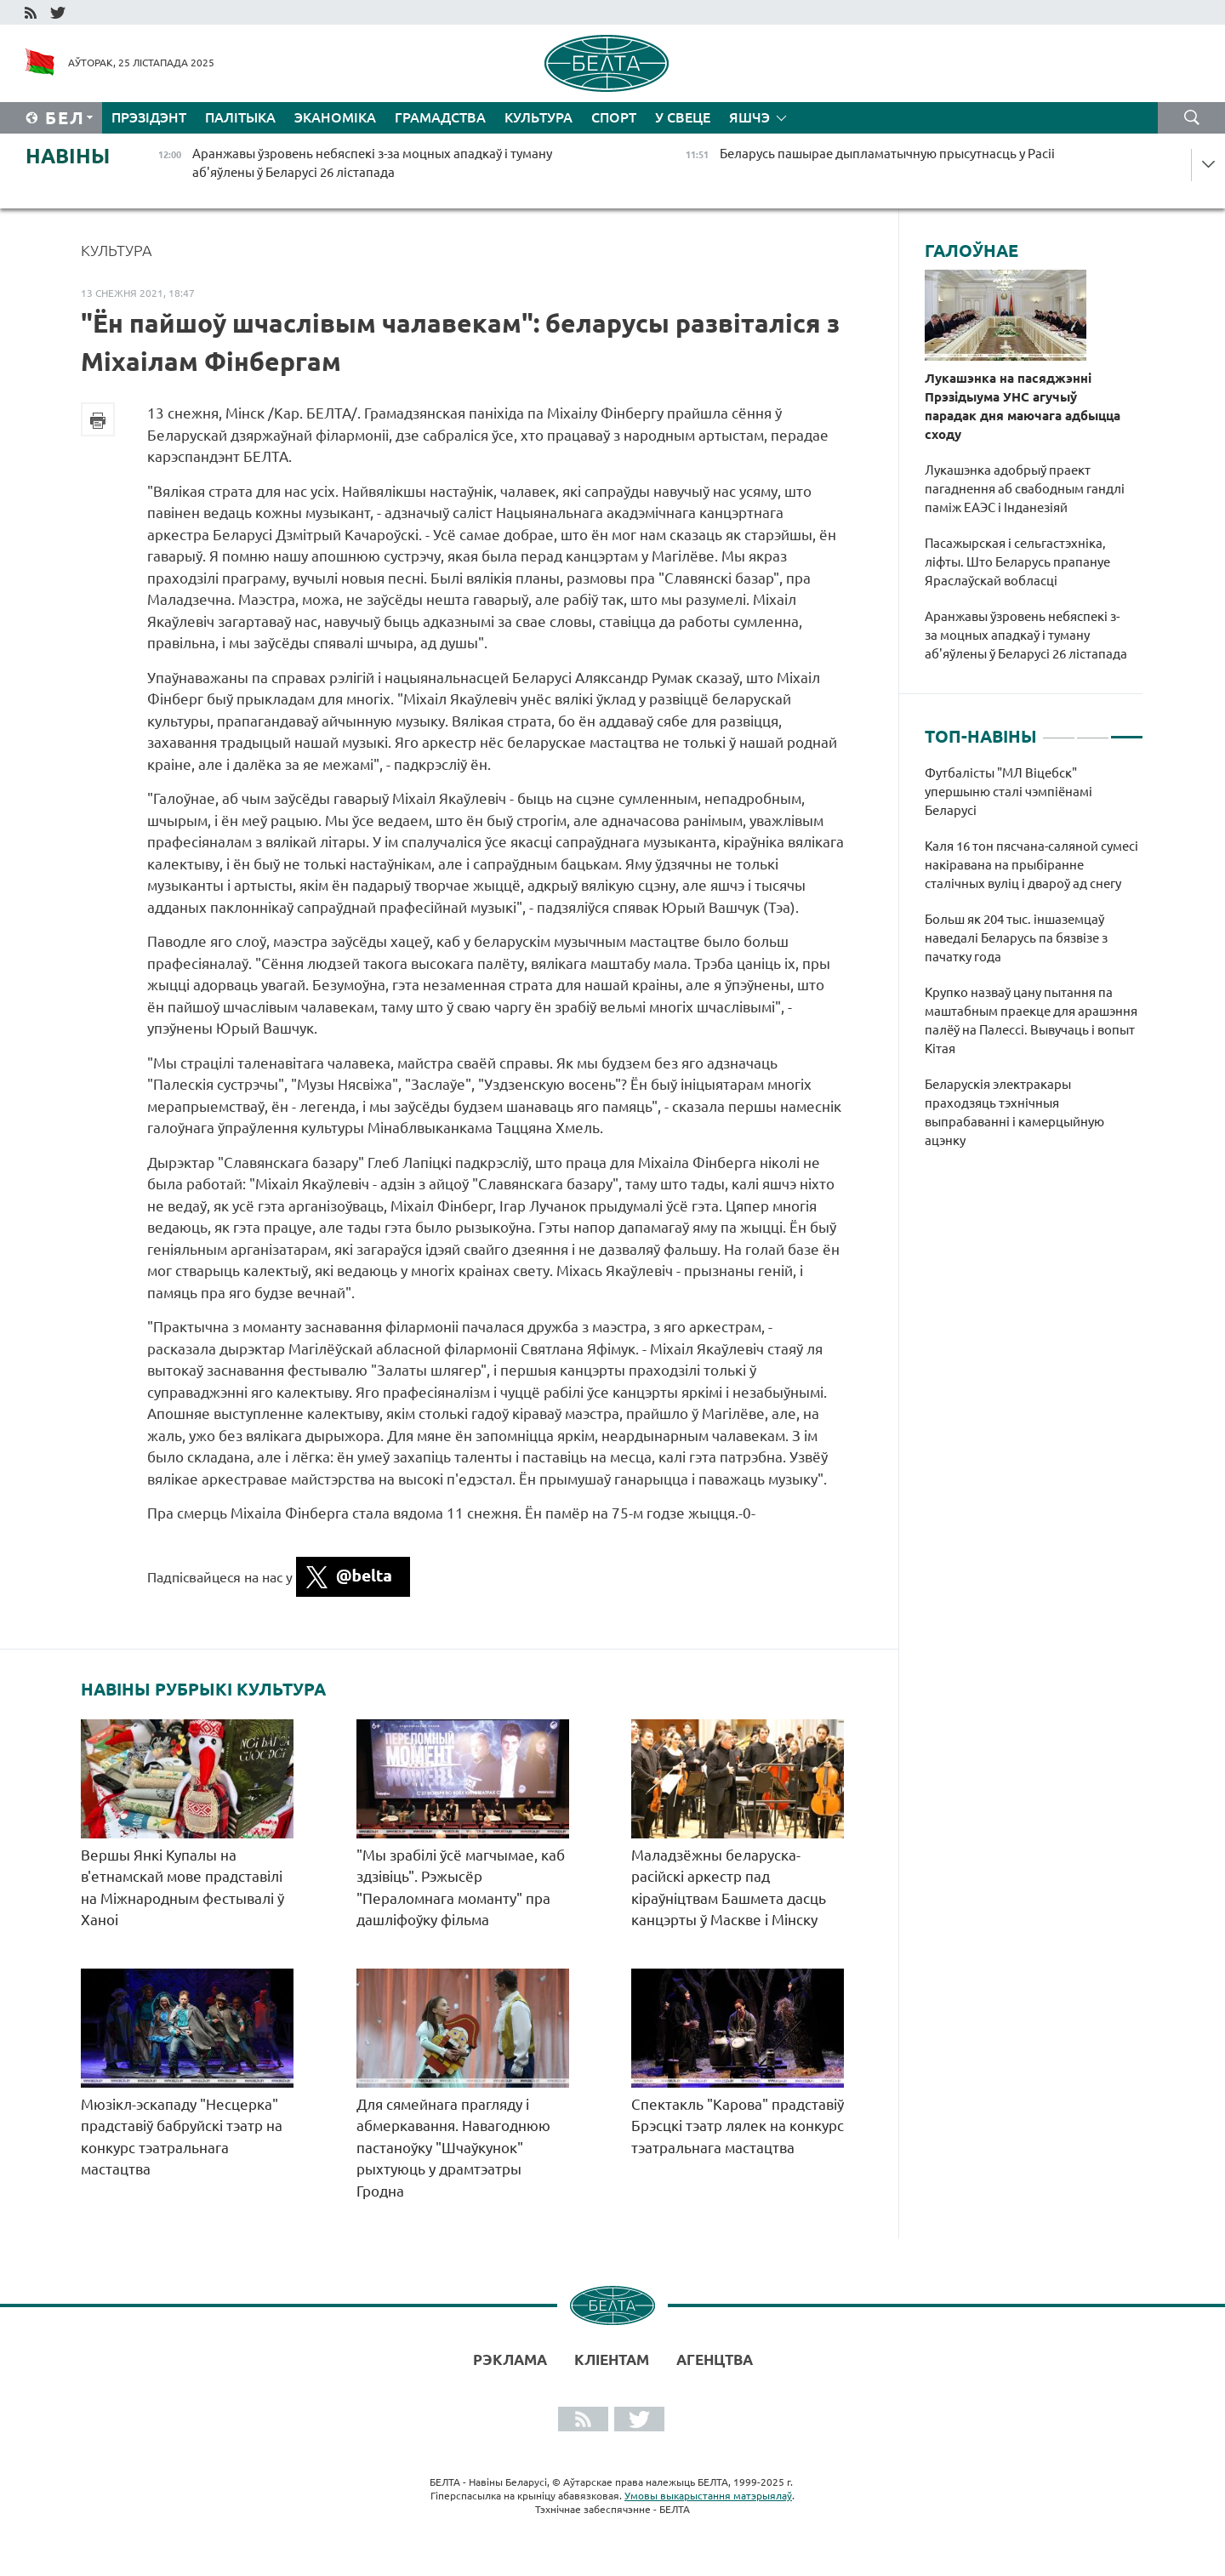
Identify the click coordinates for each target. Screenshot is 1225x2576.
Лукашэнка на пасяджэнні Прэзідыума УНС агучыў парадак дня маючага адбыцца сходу (1022, 406)
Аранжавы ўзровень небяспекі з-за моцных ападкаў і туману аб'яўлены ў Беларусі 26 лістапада (1026, 635)
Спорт (613, 117)
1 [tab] (1058, 729)
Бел (65, 118)
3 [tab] (1126, 729)
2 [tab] (1092, 729)
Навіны (68, 156)
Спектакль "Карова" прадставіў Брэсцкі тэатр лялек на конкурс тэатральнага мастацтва (737, 2126)
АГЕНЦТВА (714, 2359)
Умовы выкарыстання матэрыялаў (708, 2495)
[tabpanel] (1034, 965)
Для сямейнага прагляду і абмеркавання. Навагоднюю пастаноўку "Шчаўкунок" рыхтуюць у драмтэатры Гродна (453, 2147)
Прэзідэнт (148, 117)
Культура (538, 117)
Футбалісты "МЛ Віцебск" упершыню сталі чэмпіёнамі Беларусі (1008, 792)
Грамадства (440, 117)
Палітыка (240, 117)
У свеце (682, 117)
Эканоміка (335, 117)
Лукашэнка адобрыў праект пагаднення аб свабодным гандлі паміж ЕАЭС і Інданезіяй (1025, 489)
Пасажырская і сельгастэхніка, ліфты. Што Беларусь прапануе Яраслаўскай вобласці (1017, 562)
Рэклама (510, 2359)
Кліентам (611, 2359)
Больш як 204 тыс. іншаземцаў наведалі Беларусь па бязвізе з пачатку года (1016, 938)
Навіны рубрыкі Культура (203, 1689)
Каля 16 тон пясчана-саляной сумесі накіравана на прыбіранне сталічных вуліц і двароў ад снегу (1031, 865)
